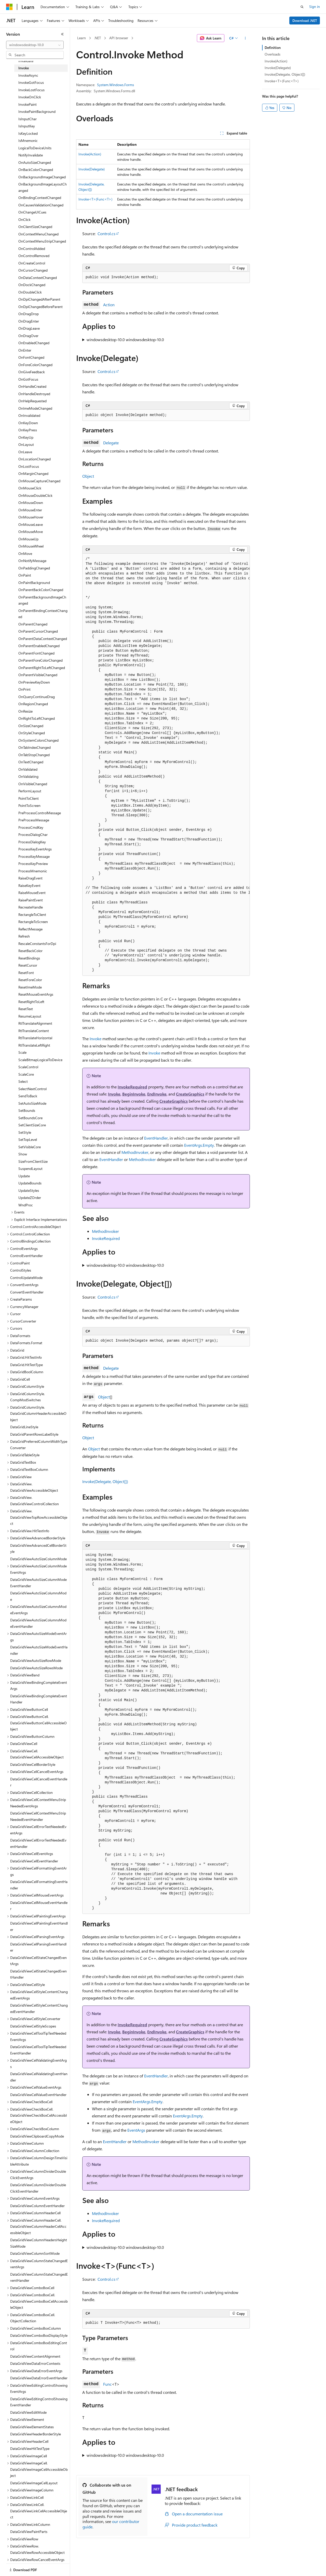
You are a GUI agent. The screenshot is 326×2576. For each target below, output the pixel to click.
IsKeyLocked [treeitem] (28, 133)
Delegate (111, 442)
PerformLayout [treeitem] (29, 791)
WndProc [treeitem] (25, 1205)
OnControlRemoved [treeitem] (33, 255)
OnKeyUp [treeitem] (25, 437)
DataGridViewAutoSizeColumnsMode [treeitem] (38, 1596)
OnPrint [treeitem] (24, 689)
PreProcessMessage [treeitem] (33, 820)
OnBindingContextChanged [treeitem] (39, 197)
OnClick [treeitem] (24, 219)
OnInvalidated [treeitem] (29, 415)
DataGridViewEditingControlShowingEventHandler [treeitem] (38, 2402)
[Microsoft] (9, 7)
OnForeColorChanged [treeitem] (35, 364)
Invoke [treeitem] (23, 67)
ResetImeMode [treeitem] (30, 987)
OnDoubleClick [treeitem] (30, 292)
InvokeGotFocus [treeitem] (31, 82)
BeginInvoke (133, 1094)
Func (107, 2384)
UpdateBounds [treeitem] (30, 1183)
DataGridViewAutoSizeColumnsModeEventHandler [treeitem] (38, 1623)
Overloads (272, 54)
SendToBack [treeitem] (27, 1095)
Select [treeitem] (23, 1081)
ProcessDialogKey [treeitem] (32, 841)
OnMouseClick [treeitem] (29, 488)
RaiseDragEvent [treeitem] (30, 878)
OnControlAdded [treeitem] (31, 248)
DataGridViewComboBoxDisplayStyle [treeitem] (38, 2335)
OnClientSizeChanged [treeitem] (35, 226)
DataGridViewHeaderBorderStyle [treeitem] (35, 2434)
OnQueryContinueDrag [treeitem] (36, 696)
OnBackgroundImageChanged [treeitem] (42, 177)
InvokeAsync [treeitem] (28, 75)
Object (88, 476)
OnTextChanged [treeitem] (30, 761)
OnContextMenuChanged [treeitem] (38, 234)
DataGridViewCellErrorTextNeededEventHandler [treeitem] (38, 1843)
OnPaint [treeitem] (24, 575)
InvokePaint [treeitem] (27, 104)
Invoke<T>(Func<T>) (95, 199)
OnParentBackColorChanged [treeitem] (40, 589)
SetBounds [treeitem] (26, 1110)
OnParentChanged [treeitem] (32, 624)
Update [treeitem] (24, 1175)
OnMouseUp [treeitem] (28, 539)
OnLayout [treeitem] (26, 444)
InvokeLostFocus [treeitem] (31, 89)
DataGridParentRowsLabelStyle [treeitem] (34, 1434)
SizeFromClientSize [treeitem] (33, 1161)
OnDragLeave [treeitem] (29, 328)
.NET (97, 37)
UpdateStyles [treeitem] (28, 1190)
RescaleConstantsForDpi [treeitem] (37, 943)
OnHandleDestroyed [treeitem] (34, 393)
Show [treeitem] (22, 1154)
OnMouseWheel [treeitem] (31, 546)
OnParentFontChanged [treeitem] (36, 653)
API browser (118, 37)
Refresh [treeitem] (24, 936)
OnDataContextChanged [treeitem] (37, 277)
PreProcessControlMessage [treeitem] (39, 812)
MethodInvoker (134, 1152)
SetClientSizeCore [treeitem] (32, 1125)
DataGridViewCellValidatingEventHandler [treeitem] (38, 2077)
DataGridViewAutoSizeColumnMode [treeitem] (38, 1558)
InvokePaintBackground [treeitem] (37, 111)
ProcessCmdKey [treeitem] (30, 827)
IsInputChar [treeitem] (27, 118)
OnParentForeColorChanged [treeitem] (40, 660)
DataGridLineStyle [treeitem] (24, 1426)
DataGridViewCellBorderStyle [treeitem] (32, 1764)
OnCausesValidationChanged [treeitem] (40, 205)
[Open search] (302, 6)
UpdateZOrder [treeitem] (29, 1197)
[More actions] (245, 38)
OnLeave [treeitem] (25, 451)
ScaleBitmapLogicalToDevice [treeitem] (40, 1059)
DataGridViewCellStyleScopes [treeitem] (33, 2026)
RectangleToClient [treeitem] (32, 914)
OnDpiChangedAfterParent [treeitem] (39, 299)
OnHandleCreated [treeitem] (32, 386)
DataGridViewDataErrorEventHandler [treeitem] (38, 2377)
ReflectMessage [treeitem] (30, 929)
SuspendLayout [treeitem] (30, 1168)
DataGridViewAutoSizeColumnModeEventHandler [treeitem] (38, 1582)
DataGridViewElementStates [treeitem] (32, 2426)
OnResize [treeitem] (25, 711)
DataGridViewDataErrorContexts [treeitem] (35, 2363)
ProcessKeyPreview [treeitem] (33, 863)
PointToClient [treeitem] (28, 798)
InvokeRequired (132, 1086)
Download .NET (304, 20)
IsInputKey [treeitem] (26, 126)
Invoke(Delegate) (91, 169)
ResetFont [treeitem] (26, 972)
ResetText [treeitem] (25, 1008)
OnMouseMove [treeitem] (30, 531)
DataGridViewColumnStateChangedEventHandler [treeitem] (39, 2277)
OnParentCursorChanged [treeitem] (38, 631)
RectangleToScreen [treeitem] (33, 921)
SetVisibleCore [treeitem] (29, 1146)
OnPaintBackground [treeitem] (34, 582)
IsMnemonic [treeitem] (28, 140)
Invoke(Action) (89, 154)
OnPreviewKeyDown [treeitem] (34, 682)
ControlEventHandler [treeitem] (26, 1255)
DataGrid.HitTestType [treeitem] (26, 1364)
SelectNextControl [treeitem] (32, 1088)
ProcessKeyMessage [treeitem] (34, 856)
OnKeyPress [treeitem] (27, 430)
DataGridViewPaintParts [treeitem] (28, 2531)
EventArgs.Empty (199, 1145)
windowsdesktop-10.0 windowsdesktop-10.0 (125, 339)
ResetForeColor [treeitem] (30, 979)
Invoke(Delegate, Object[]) (105, 1481)
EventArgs (136, 2130)
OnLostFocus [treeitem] (28, 466)
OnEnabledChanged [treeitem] (33, 342)
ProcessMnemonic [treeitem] (32, 871)
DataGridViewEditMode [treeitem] (28, 2412)
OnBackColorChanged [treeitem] (35, 169)
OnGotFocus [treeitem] (28, 379)
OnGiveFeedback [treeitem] (31, 371)
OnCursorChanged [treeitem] (33, 270)
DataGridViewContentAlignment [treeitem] (35, 2356)
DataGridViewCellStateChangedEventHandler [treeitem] (38, 1974)
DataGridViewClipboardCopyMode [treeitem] (37, 2136)
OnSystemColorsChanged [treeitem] (38, 740)
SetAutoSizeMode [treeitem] (32, 1103)
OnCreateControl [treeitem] (31, 263)
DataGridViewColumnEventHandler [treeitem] (37, 2205)
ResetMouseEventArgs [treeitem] (35, 994)
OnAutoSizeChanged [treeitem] (34, 162)
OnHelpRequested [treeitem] (32, 400)
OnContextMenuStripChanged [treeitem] (42, 241)
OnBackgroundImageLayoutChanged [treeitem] (42, 187)
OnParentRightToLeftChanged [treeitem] (41, 667)
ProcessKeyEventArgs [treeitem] (35, 849)
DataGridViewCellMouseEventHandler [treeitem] (38, 1905)
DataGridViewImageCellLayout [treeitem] (34, 2482)
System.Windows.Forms (115, 84)
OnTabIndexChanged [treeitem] (34, 747)
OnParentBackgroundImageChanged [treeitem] (42, 600)
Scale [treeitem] (22, 1052)
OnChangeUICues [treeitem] (32, 212)
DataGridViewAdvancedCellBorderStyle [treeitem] (38, 1548)
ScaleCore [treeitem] (26, 1074)
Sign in (314, 6)
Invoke (95, 1038)
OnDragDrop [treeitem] (28, 313)
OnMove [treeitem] (25, 553)
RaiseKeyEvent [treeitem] (29, 885)
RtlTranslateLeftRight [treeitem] (34, 1045)
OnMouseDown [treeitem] (30, 502)
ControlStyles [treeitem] (20, 1270)
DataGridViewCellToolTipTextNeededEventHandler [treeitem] (38, 2050)
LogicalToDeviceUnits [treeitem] (34, 147)
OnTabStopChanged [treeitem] (34, 754)
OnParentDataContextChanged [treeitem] (42, 638)
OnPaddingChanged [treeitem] (34, 568)
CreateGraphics (190, 1094)
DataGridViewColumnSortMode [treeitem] (35, 2253)
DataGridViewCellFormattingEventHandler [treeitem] (38, 1884)
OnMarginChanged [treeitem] (33, 473)
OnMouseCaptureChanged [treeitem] (39, 480)
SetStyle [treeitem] (24, 1132)
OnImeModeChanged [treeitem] (35, 408)
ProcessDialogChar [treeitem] (33, 834)
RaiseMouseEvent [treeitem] (32, 892)
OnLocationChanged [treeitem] (34, 459)
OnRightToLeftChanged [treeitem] (36, 718)
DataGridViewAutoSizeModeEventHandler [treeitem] (38, 1650)
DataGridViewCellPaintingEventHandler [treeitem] (39, 1926)
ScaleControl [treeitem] (28, 1066)
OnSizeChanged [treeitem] (30, 725)
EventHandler (156, 1138)
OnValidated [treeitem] (27, 769)
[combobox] (35, 45)
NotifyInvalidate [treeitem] (30, 155)
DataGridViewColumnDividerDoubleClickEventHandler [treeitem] (38, 2188)
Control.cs (106, 233)
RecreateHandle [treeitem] (30, 907)
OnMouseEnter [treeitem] (30, 510)
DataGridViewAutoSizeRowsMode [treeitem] (36, 1667)
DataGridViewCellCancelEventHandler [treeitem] (38, 1782)
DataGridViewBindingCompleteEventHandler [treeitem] (38, 1699)
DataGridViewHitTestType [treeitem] (29, 2448)
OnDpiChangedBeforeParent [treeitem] (40, 306)
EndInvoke (157, 1094)
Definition (273, 47)
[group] (166, 765)
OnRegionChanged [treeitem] (33, 703)
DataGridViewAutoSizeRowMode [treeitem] (35, 1660)
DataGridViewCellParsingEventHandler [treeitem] (38, 1947)
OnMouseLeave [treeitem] (30, 524)
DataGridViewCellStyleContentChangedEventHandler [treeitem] (39, 2008)
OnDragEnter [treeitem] (28, 321)
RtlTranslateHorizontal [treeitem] (35, 1037)
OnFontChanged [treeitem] (31, 357)
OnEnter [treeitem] (24, 350)
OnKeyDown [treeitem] (28, 422)
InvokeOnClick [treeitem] (29, 97)
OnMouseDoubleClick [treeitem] (35, 495)
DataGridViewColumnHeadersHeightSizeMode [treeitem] (38, 2243)
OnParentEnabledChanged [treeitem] (39, 645)
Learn (81, 37)
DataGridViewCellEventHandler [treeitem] (34, 1861)
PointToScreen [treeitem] (29, 805)
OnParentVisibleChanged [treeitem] (37, 674)
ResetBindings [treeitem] (29, 958)
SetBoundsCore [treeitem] (30, 1117)
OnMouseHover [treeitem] (30, 517)
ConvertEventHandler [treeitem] (27, 1292)
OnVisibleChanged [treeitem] (32, 783)
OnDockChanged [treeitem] (31, 284)
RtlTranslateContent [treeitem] (33, 1030)
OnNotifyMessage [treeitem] (32, 560)
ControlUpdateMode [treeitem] (26, 1277)
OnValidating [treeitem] (28, 776)
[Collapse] (62, 34)
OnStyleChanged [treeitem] (31, 732)
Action (109, 304)
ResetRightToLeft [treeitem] (31, 1001)
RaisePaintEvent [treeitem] (30, 900)
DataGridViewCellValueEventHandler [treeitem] (38, 2094)
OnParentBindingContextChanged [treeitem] (42, 613)
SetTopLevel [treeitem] (27, 1139)
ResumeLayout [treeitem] (29, 1016)
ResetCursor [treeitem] (27, 965)
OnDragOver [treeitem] (28, 335)
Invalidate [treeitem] (25, 60)
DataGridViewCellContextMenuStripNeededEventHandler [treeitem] (38, 1816)
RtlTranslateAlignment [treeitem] (35, 1023)
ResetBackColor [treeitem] (30, 950)
